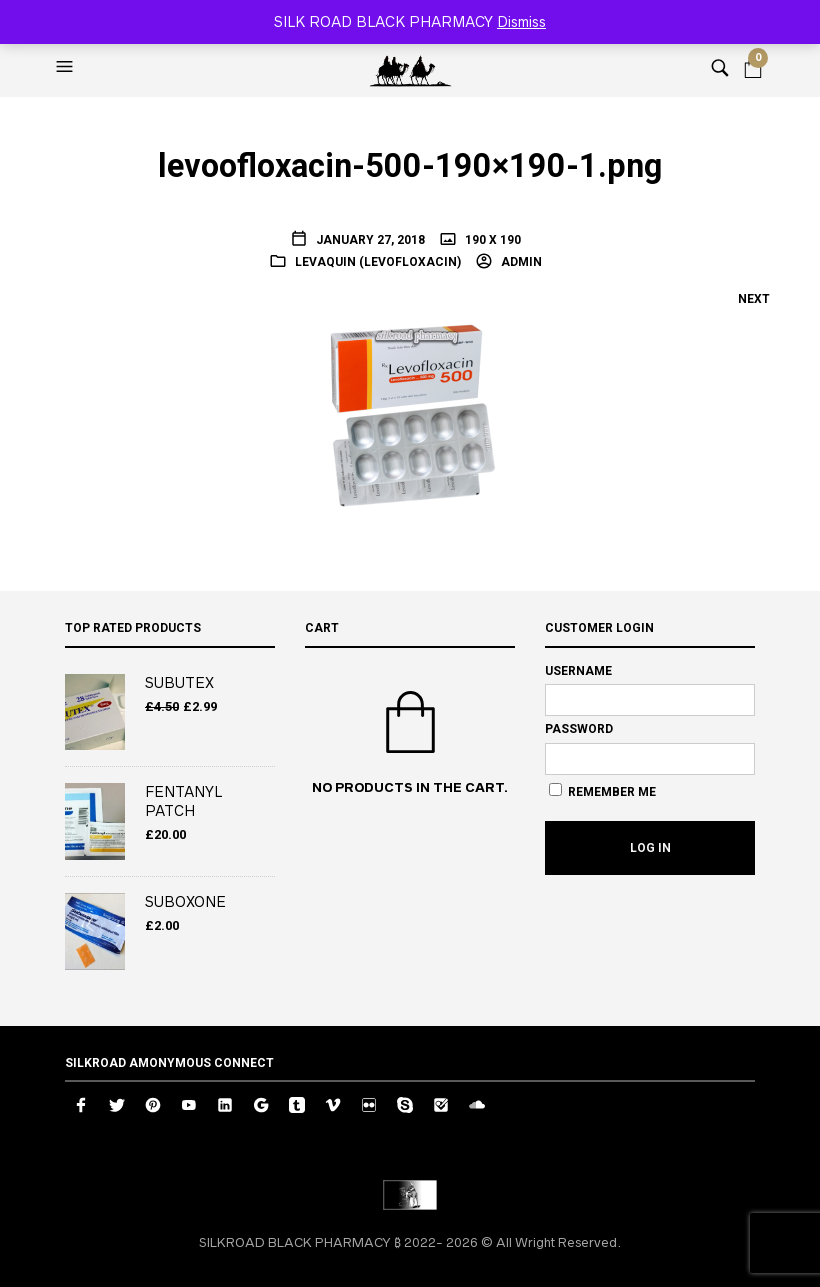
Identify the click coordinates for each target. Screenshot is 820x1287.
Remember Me (602, 791)
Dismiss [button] (521, 22)
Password (579, 729)
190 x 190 (491, 240)
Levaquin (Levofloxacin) (378, 262)
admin (520, 262)
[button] (67, 67)
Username (578, 671)
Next (754, 299)
